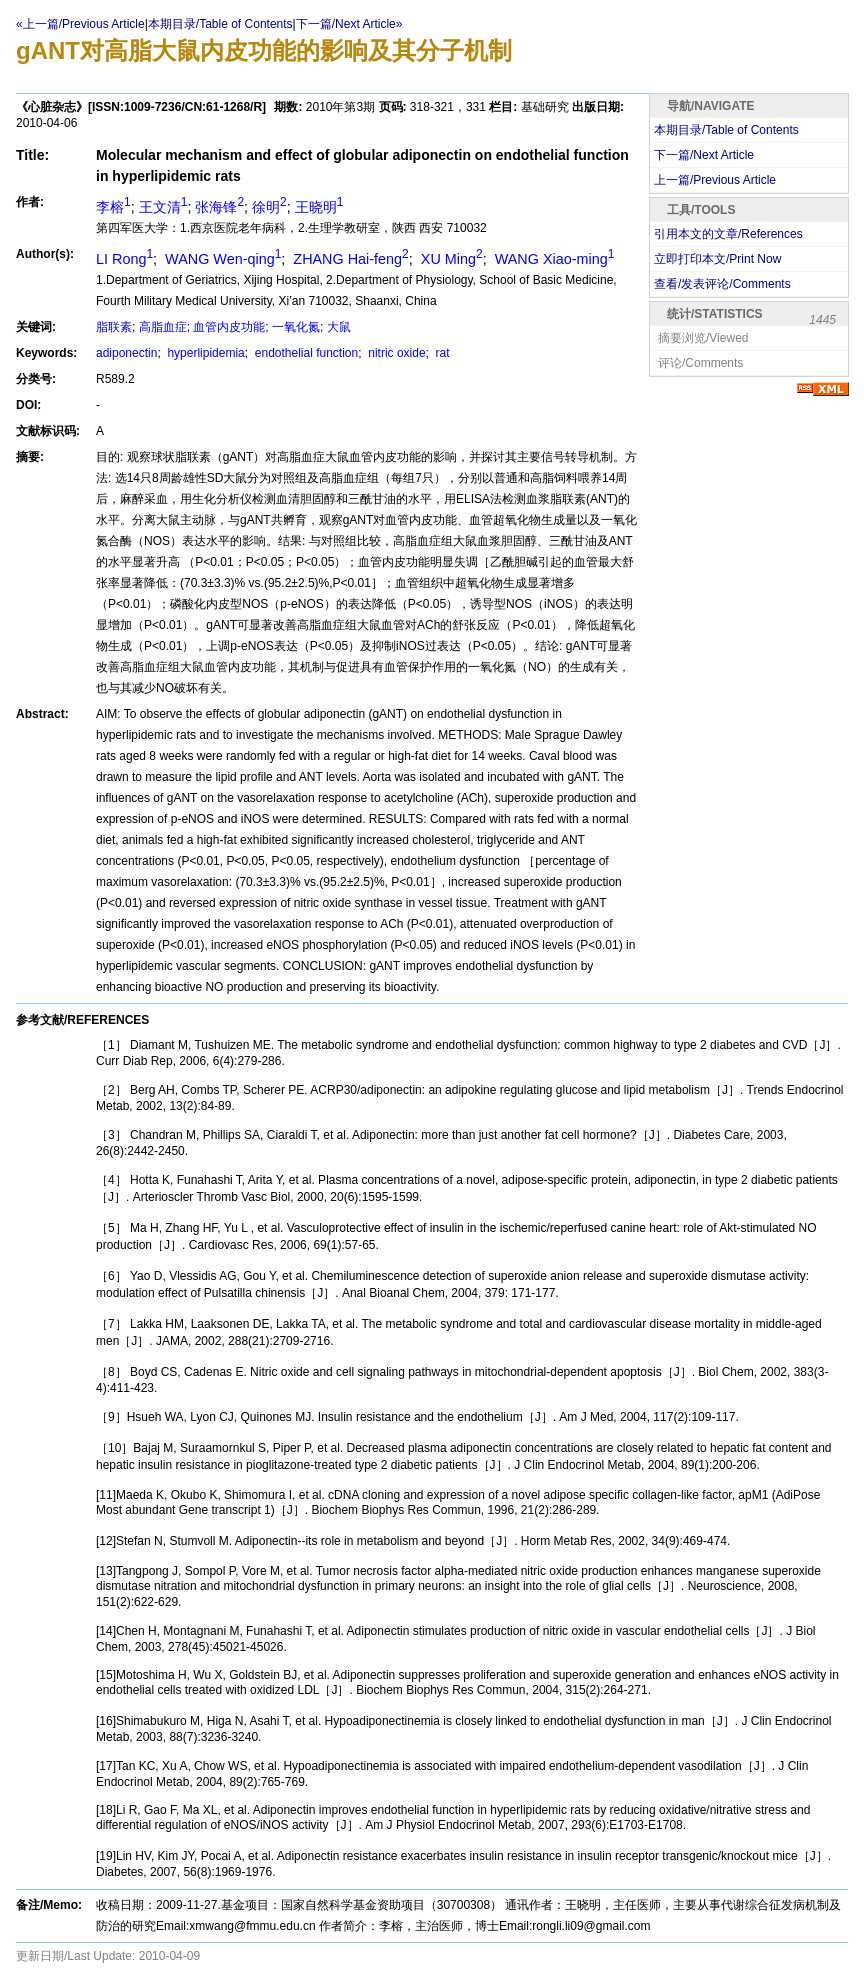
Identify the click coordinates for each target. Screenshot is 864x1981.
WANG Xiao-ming (553, 259)
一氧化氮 (296, 327)
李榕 (113, 207)
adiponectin (126, 353)
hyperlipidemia (204, 353)
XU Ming (450, 259)
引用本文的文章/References (728, 234)
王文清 (163, 207)
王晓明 (319, 207)
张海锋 (219, 207)
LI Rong (124, 259)
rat (440, 353)
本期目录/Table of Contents (220, 24)
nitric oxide (395, 353)
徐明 (269, 207)
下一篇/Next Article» (349, 24)
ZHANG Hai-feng (348, 259)
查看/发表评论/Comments (722, 284)
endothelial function (304, 353)
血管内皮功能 (229, 327)
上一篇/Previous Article (715, 180)
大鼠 (339, 327)
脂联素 (114, 327)
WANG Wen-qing (221, 259)
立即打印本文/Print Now (717, 259)
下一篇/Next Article (704, 155)
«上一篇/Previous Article (80, 24)
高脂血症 (163, 327)
